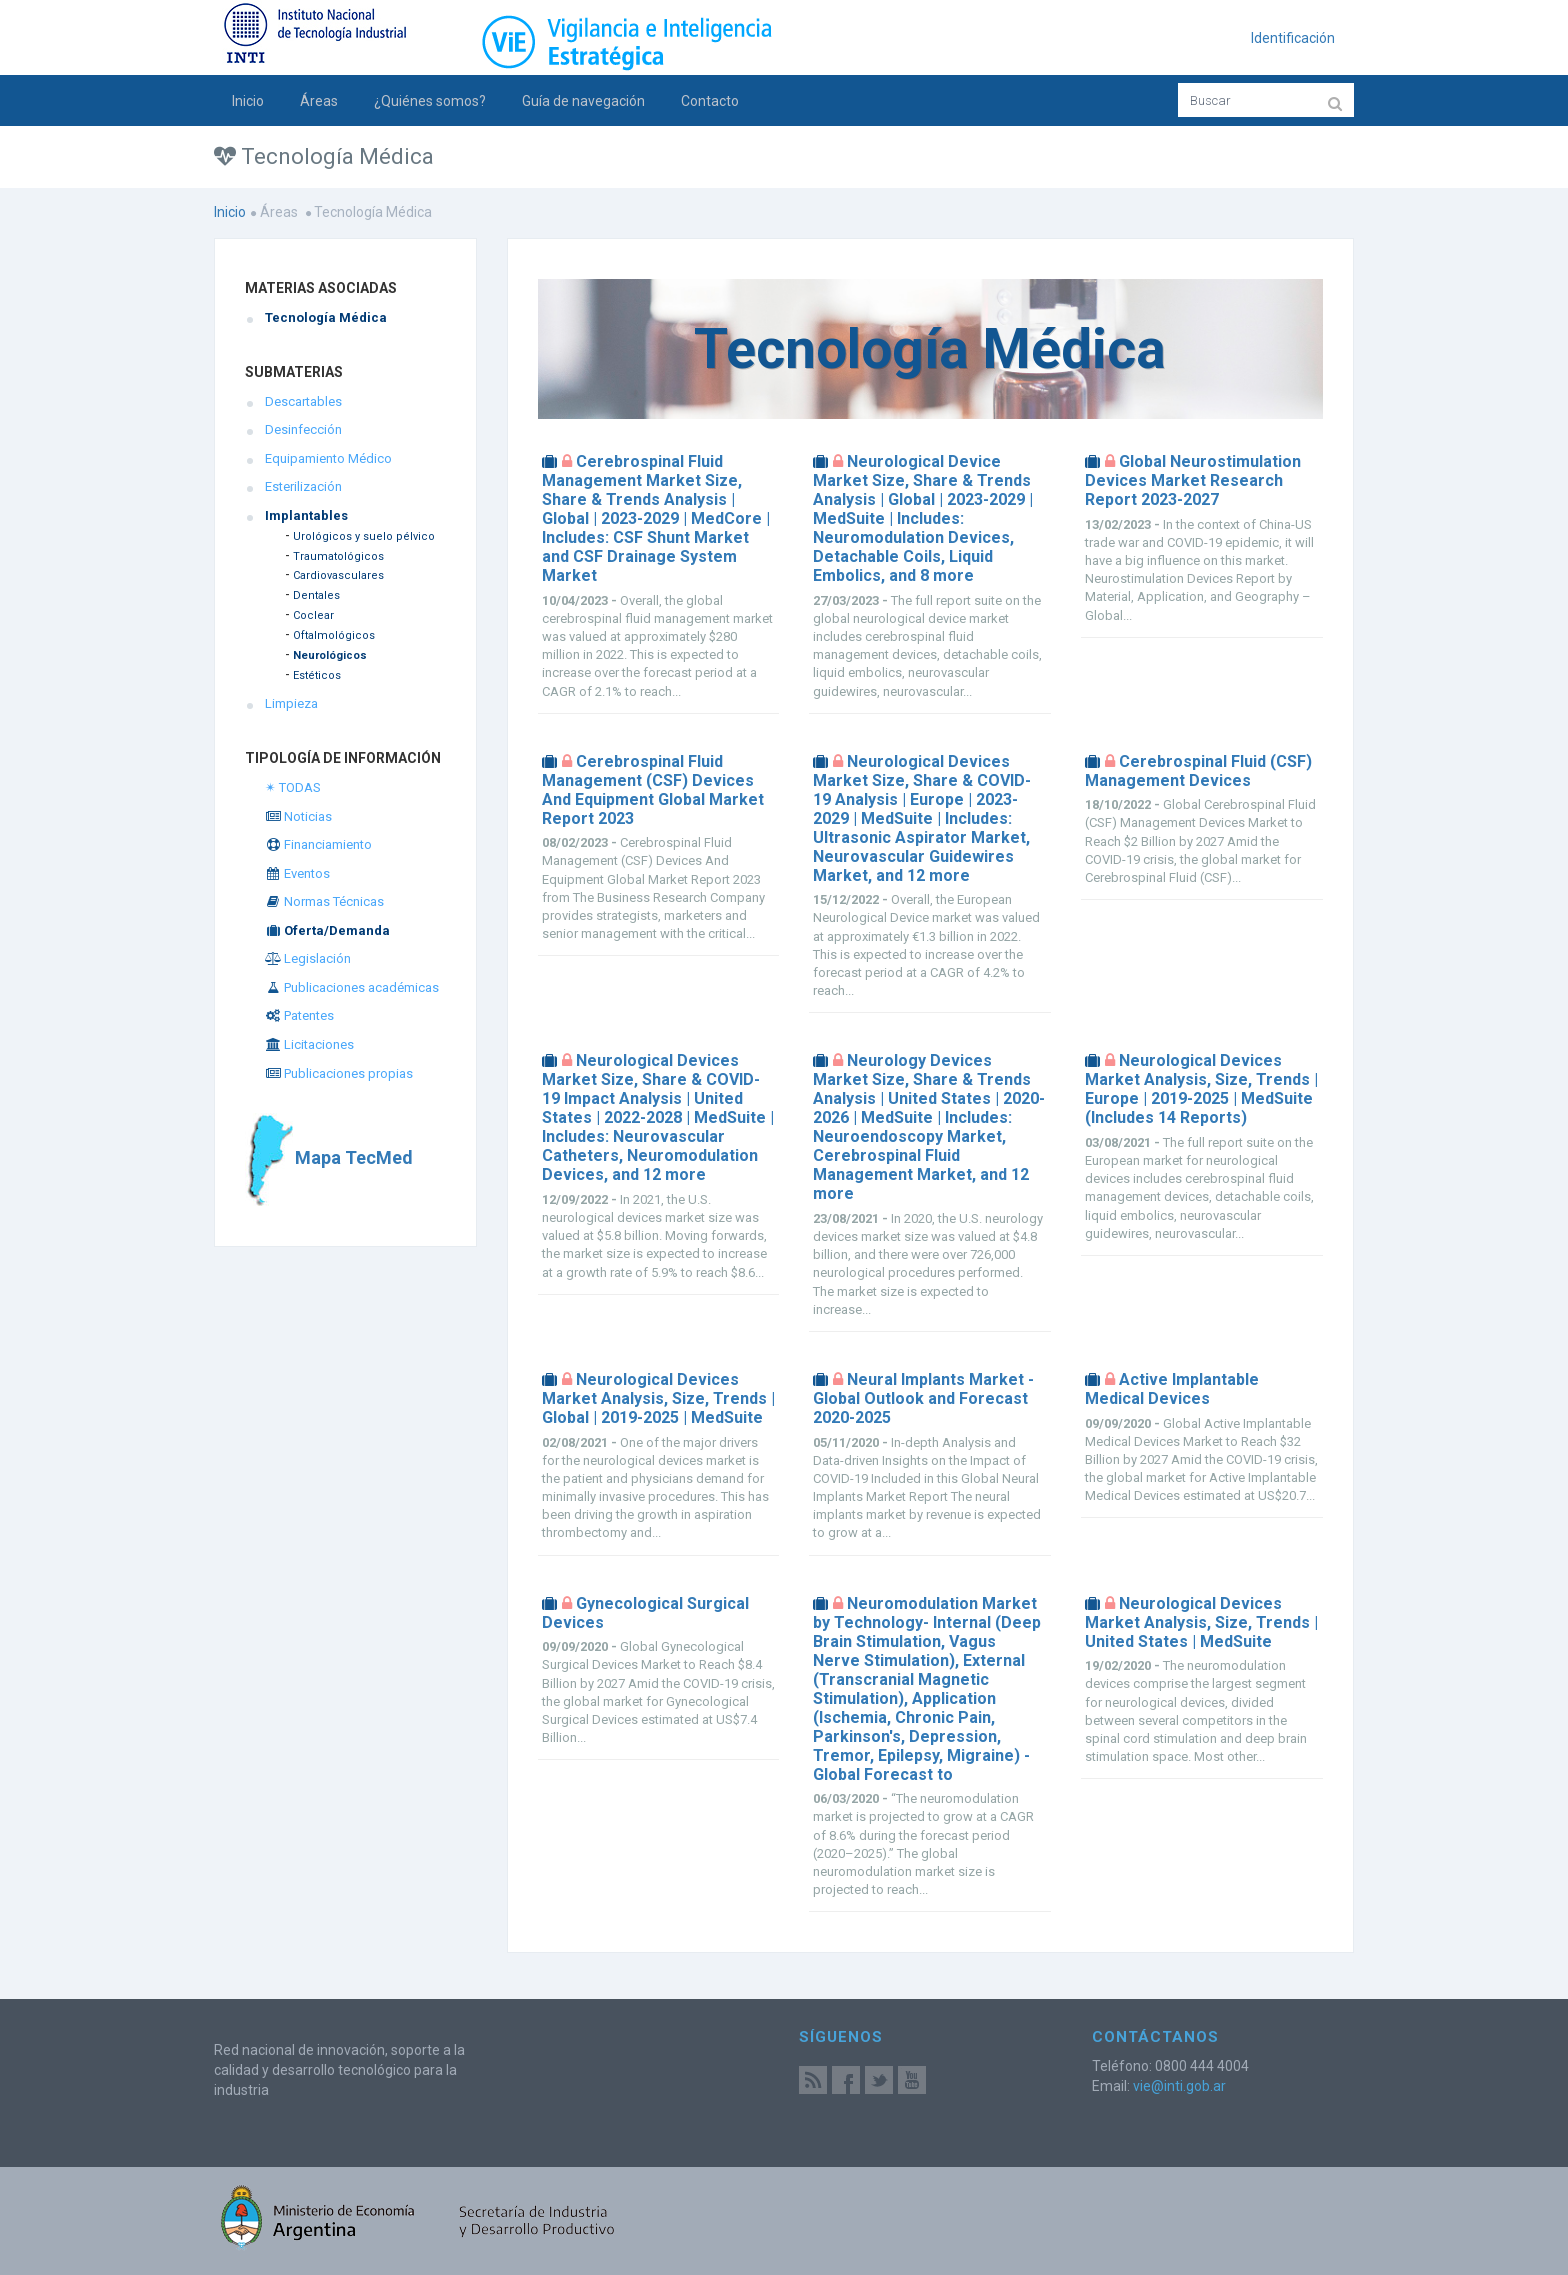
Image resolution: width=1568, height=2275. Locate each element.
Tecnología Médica (326, 317)
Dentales (316, 595)
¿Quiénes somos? (430, 101)
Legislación (308, 958)
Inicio (248, 101)
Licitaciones (309, 1044)
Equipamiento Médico (328, 458)
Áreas (319, 101)
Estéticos (317, 675)
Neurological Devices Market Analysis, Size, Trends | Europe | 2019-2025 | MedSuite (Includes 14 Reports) (1201, 1089)
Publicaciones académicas (352, 987)
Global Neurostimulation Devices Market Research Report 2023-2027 (1193, 480)
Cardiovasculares (338, 575)
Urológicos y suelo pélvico (364, 536)
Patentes (299, 1015)
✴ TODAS (293, 787)
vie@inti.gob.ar (1179, 2086)
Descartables (303, 401)
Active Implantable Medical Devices (1172, 1389)
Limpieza (291, 703)
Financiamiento (318, 844)
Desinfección (303, 429)
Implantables (306, 515)
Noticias (298, 816)
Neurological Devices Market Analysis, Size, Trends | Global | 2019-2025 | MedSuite (658, 1398)
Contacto (710, 101)
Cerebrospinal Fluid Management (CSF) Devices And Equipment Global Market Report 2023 (653, 790)
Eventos (297, 873)
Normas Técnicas (324, 901)
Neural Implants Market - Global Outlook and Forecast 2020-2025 (923, 1398)
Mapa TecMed (329, 1157)
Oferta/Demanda (327, 930)
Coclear (313, 615)
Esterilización (303, 486)
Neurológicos (330, 655)
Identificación (1293, 38)
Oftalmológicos (334, 635)
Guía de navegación (583, 101)
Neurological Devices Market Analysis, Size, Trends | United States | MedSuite (1201, 1622)
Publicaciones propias (339, 1073)
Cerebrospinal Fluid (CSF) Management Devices (1198, 771)
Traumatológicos (338, 556)
